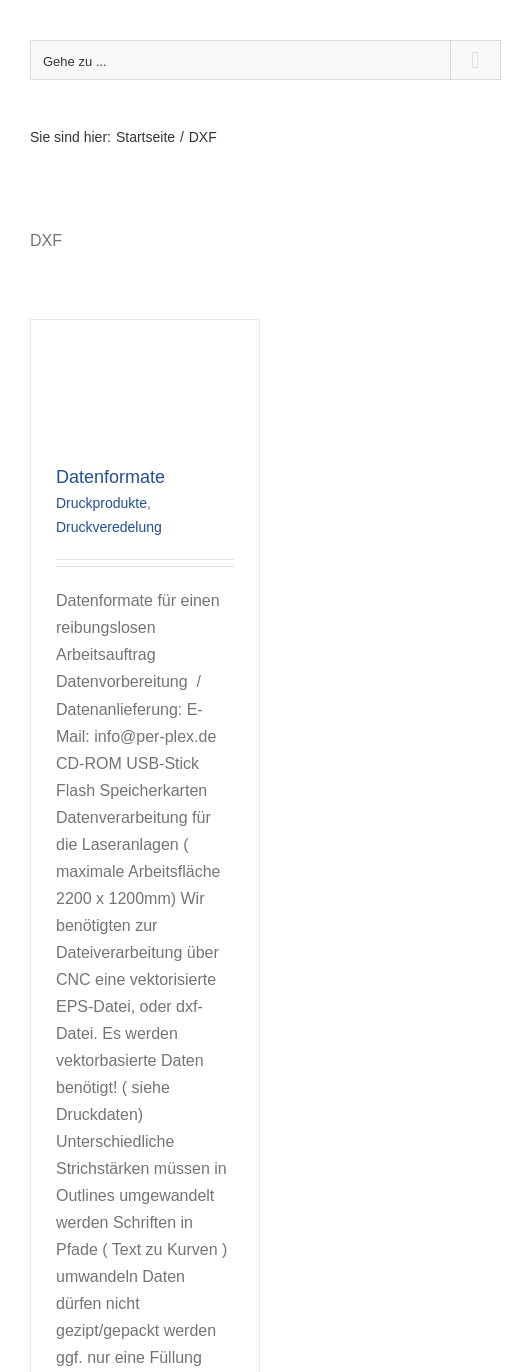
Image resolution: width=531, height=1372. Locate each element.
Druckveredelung (109, 527)
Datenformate (110, 477)
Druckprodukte (101, 503)
